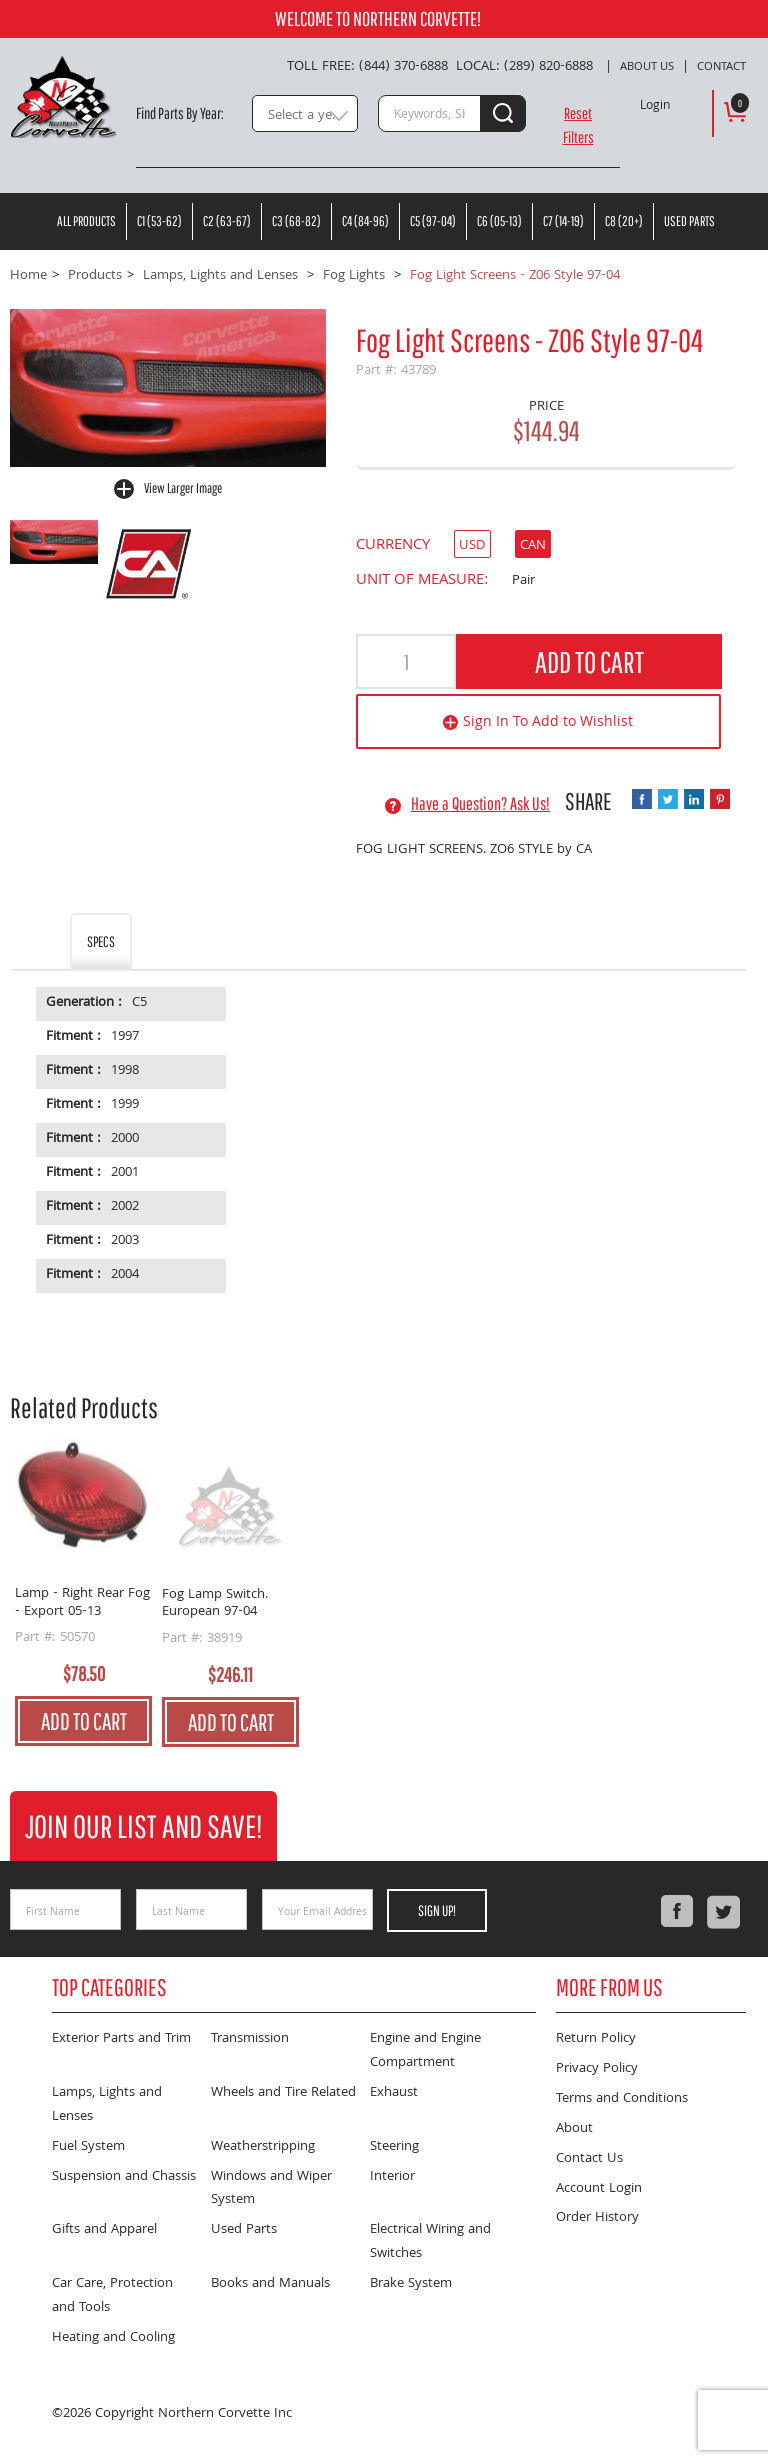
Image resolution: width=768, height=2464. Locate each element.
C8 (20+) (624, 221)
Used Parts (689, 221)
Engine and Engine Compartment (425, 2051)
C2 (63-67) (227, 221)
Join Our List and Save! (143, 1825)
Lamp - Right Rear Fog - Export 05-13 (82, 1603)
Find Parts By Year (178, 113)
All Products (86, 221)
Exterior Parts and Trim (121, 2039)
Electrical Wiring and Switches (430, 2242)
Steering (394, 2147)
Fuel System (88, 2147)
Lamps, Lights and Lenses (107, 2105)
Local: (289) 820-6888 (524, 67)
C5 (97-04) (433, 221)
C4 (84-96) (365, 221)
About (574, 2129)
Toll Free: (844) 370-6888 (367, 67)
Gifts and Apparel (104, 2230)
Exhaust (394, 2093)
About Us (647, 67)
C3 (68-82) (296, 221)
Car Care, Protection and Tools (112, 2296)
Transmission (250, 2039)
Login (655, 107)
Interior (392, 2177)
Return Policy (596, 2039)
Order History (597, 2218)
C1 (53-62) (159, 221)
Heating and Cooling (113, 2338)
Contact (721, 67)
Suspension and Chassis (124, 2177)
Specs (101, 941)
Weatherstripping (263, 2147)
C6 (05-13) (499, 221)
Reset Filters (578, 125)
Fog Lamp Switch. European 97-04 (215, 1604)
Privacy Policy (597, 2069)
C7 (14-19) (563, 221)
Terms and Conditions (622, 2099)
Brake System (411, 2284)
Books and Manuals (270, 2284)
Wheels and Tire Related (283, 2093)
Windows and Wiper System (271, 2189)
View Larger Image (183, 488)
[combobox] (305, 113)
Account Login (599, 2189)
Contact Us (589, 2159)
